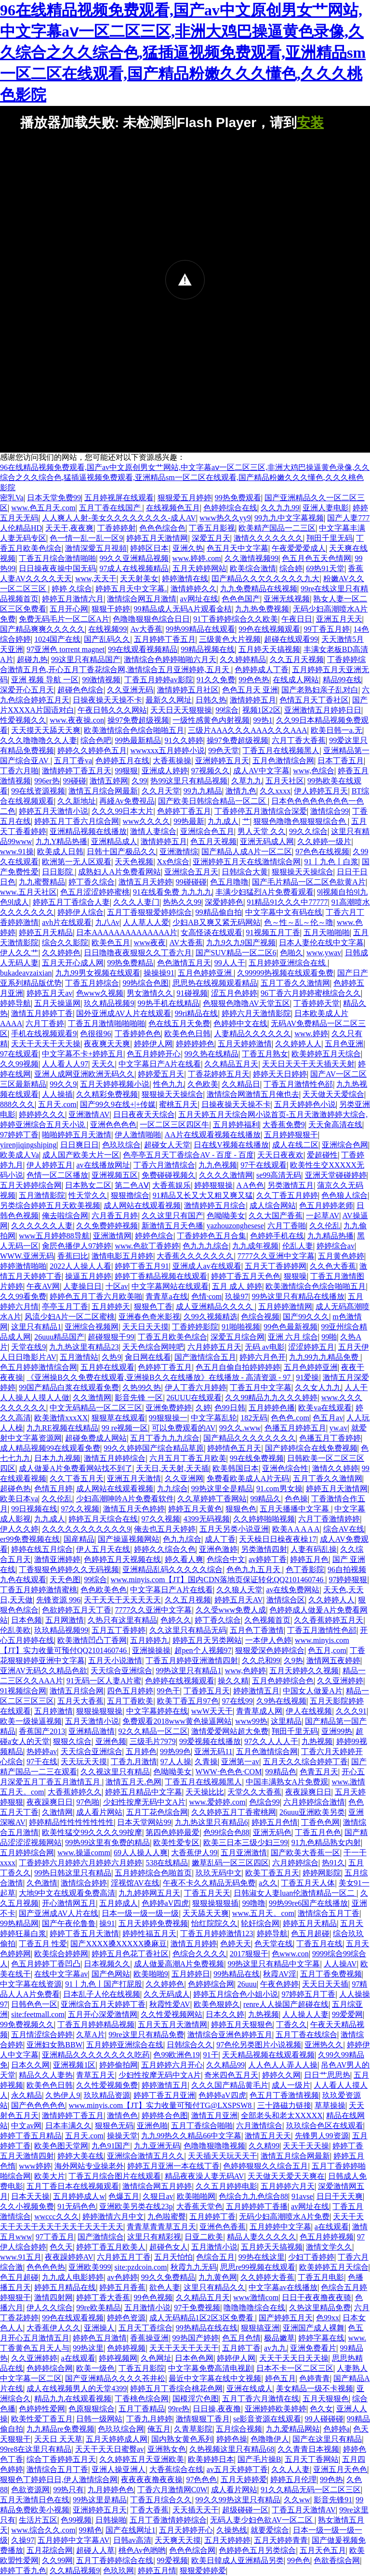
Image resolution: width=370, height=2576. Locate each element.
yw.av (339, 1428)
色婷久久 (175, 1620)
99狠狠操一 (168, 1418)
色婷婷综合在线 (230, 508)
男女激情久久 (150, 993)
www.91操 (17, 851)
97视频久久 (210, 771)
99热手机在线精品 (168, 1003)
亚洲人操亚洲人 (118, 2469)
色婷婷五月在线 (122, 760)
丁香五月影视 (212, 528)
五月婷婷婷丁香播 (257, 2206)
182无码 (253, 1418)
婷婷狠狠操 (213, 1185)
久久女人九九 (318, 1387)
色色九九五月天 (254, 1569)
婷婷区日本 (149, 548)
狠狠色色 (240, 1509)
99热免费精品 (130, 963)
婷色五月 (280, 2378)
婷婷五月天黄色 (195, 1509)
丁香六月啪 (19, 771)
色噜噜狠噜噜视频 (214, 2146)
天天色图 (65, 1579)
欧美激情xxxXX (61, 1418)
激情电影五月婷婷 (122, 1256)
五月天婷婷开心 (186, 2530)
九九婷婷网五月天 (149, 1893)
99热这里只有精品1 (188, 1670)
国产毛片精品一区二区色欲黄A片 (309, 882)
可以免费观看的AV (184, 1428)
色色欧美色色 (103, 1590)
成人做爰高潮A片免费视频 (179, 1964)
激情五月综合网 (77, 1691)
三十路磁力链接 (284, 2105)
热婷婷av (41, 1751)
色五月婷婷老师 (326, 1205)
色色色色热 (45, 2267)
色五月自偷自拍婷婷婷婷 (238, 1367)
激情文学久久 (329, 2247)
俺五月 (159, 2429)
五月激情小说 (214, 2247)
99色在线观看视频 (73, 2318)
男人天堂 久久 (262, 831)
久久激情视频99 (251, 558)
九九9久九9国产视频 (241, 942)
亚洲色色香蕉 (222, 2227)
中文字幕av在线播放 (283, 2287)
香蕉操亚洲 (149, 2338)
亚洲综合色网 (345, 1145)
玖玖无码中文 (219, 1873)
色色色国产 (241, 599)
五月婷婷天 (111, 1306)
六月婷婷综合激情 (314, 1802)
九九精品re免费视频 (60, 2429)
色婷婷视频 (126, 2348)
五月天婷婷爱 (244, 2479)
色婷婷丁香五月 (184, 811)
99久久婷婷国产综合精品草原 (154, 1448)
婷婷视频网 (118, 2358)
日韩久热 (211, 700)
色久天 (61, 2247)
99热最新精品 (138, 740)
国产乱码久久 (107, 639)
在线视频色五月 (173, 508)
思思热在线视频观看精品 (214, 983)
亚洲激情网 (112, 1236)
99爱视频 (172, 2560)
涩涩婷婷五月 (311, 1347)
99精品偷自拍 (219, 912)
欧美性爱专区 (176, 1842)
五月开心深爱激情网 (102, 2014)
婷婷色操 (231, 2439)
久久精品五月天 (231, 1064)
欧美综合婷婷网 (61, 1954)
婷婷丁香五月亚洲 (164, 2095)
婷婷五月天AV (238, 1600)
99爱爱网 (347, 2014)
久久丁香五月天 (77, 1478)
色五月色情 (241, 2338)
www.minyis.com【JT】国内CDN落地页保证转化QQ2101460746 (218, 1579)
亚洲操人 (99, 2328)
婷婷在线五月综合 (42, 1549)
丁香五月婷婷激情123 (216, 1933)
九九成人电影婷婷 (73, 2277)
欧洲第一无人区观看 (76, 862)
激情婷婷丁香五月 (73, 2115)
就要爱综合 (270, 2530)
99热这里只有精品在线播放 (298, 1296)
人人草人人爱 (146, 922)
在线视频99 (107, 629)
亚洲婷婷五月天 (222, 760)
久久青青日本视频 (308, 2449)
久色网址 (156, 2358)
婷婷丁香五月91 (142, 1266)
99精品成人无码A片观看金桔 (183, 609)
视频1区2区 (261, 710)
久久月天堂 (161, 791)
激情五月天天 (268, 2136)
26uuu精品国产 (59, 1337)
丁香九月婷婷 (149, 2419)
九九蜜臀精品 (42, 882)
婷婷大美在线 (80, 2156)
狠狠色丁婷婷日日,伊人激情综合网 (59, 2479)
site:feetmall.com (38, 2014)
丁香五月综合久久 (161, 2500)
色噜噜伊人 (270, 2439)
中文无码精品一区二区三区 (96, 1408)
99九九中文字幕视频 (289, 518)
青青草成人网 (259, 1711)
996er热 (46, 781)
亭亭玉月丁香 (65, 1306)
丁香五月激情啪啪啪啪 (106, 1023)
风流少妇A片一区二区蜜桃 (70, 1317)
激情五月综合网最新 (103, 791)
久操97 (22, 2540)
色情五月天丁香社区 (314, 700)
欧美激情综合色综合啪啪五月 (134, 730)
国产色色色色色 (38, 2105)
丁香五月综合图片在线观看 (114, 2176)
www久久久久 (146, 821)
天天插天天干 (195, 2510)
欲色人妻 (164, 2287)
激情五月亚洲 (214, 2115)
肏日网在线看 (148, 1357)
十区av (117, 1286)
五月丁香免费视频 (331, 1974)
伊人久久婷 (19, 1529)
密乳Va (12, 498)
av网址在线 (199, 599)
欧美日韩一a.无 (336, 730)
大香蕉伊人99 (194, 1852)
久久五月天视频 (297, 659)
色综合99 (264, 1802)
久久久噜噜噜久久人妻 (38, 740)
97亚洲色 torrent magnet (65, 649)
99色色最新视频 (290, 1327)
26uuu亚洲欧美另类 (312, 1812)
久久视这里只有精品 (115, 1772)
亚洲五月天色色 (340, 2469)
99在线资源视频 (38, 791)
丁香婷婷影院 (195, 1327)
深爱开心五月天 (27, 690)
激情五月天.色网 (133, 1782)
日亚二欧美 (204, 2237)
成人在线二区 (295, 1145)
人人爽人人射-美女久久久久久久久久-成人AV (119, 518)
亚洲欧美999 (89, 2267)
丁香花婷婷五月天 (219, 1074)
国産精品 (79, 1539)
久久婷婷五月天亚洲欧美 (141, 2459)
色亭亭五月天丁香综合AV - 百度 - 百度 (188, 1155)
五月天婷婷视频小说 (114, 1084)
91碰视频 (192, 993)
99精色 (90, 2530)
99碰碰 (74, 781)
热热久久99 (182, 902)
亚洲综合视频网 (92, 1327)
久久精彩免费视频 (107, 1094)
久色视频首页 (267, 1620)
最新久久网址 (168, 700)
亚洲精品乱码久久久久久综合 (172, 1569)
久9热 (293, 1660)
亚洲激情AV (88, 1114)
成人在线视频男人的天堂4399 (76, 2388)
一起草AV (322, 1215)
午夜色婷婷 (279, 1984)
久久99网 (57, 2560)
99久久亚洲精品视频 (134, 558)
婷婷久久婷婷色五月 (92, 750)
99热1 (263, 720)
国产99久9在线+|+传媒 (118, 1104)
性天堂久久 (87, 1195)
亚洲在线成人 (249, 2388)
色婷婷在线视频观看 (179, 1681)
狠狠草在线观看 (118, 1418)
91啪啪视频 (241, 1327)
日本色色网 (194, 2358)
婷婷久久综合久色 (165, 1549)
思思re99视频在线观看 (257, 2267)
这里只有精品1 (36, 1327)
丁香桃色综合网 (142, 2398)
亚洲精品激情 (91, 1731)
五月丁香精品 (142, 2409)
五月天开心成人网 (73, 963)
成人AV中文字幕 (261, 771)
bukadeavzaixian (26, 973)
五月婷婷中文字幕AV (73, 2540)
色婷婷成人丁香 (262, 669)
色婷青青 (314, 2378)
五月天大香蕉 (80, 1701)
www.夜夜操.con (77, 720)
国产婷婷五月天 (286, 2318)
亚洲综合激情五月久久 (145, 2156)
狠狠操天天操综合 (302, 872)
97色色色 (201, 2479)
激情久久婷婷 (335, 1468)
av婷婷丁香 (268, 1559)
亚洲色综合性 (285, 1468)
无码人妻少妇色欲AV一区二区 (262, 2520)
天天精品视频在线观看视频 (268, 2055)
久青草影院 (193, 2429)
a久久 (268, 1883)
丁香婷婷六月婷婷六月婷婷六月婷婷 (80, 1863)
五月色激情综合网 (283, 760)
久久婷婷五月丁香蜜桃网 (233, 1812)
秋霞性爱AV (169, 2004)
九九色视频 (217, 1165)
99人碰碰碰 (324, 2419)
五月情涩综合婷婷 (42, 2034)
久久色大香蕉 (333, 1266)
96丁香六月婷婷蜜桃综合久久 (311, 993)
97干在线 (41, 1761)
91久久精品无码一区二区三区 (311, 2489)
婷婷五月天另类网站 (207, 1640)
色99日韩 (229, 1408)
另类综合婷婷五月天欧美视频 (50, 1205)
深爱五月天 (211, 538)
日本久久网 (30, 2065)
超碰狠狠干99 (111, 1337)
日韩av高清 (132, 2540)
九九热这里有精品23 (84, 1347)
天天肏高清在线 (335, 1124)
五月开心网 (69, 609)
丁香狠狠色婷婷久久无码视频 (69, 1569)
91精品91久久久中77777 (287, 902)
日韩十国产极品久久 (121, 851)
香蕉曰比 (72, 1256)
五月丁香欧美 (130, 1701)
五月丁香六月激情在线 (260, 2398)
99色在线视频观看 (269, 629)
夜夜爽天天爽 (107, 1044)
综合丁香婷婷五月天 (61, 2459)
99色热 (331, 2479)
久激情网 (57, 1812)
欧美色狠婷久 (217, 2004)
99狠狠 (126, 771)
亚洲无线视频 (287, 599)
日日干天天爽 (340, 2196)
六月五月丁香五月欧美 (187, 1458)
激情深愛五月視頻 (96, 548)
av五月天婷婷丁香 (237, 2469)
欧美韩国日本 (235, 1468)
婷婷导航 (15, 1003)
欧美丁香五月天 (272, 1873)
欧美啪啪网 (196, 2196)
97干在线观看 (263, 1165)
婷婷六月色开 (262, 1357)
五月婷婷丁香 (212, 2216)
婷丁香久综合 (91, 882)
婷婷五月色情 (274, 1822)
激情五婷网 (109, 781)
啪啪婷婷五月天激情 (76, 1135)
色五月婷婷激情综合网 (38, 1367)
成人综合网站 (273, 1205)
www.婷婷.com (196, 558)
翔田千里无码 (329, 538)
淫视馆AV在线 (135, 1883)
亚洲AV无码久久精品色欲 (43, 1670)
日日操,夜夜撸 (217, 2409)
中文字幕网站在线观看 (170, 1286)
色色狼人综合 (344, 1195)
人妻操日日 (82, 1286)
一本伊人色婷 (268, 1640)
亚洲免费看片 (313, 2348)
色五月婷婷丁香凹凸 (45, 1964)
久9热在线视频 (281, 1701)
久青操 (206, 1761)
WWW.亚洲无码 (27, 1256)
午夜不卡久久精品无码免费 (209, 1883)
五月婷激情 (53, 1711)
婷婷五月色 (309, 1559)
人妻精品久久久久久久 (252, 1033)
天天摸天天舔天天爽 (45, 730)
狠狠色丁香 (153, 1306)
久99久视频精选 (211, 1317)
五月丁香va (73, 760)
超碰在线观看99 (291, 639)
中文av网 (26, 2125)
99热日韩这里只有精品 (72, 1873)
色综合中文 (226, 1559)
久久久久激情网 (226, 1175)
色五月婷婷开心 (154, 1054)
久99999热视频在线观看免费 (285, 973)
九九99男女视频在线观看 (97, 973)
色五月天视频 (213, 841)
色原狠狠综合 (91, 2409)
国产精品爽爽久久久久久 (42, 629)
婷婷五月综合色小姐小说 (235, 1994)
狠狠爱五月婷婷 (184, 498)
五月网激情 (64, 1620)
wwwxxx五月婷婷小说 (167, 750)
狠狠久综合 (72, 1741)
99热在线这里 (261, 2257)
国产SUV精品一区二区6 (236, 953)
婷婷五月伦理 (293, 2479)
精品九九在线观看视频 (72, 2398)
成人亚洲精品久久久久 (215, 1306)
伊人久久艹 (19, 953)
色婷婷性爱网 (42, 2409)
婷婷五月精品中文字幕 (143, 1792)
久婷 (203, 1408)
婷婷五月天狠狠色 (242, 2024)
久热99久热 (141, 1387)
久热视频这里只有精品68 (231, 2449)
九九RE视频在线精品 (62, 1428)
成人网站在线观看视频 (142, 1205)
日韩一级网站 (99, 2419)
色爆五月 (123, 2196)
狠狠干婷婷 (111, 609)
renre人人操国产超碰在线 (286, 2004)
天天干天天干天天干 (184, 2348)
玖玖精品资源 (107, 2095)
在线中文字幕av (61, 1974)
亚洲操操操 (151, 1650)
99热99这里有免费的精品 (107, 1842)
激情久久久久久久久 (268, 538)
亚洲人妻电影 (326, 508)
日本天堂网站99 (144, 1822)
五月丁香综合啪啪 (202, 2125)
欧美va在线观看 (325, 1408)
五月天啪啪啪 (327, 932)
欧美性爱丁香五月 (42, 2419)
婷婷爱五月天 (161, 1074)
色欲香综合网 (337, 2560)
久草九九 (246, 781)
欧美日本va (19, 1499)
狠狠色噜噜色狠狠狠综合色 (300, 821)
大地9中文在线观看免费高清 (67, 1893)
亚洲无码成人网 (267, 841)
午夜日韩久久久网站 (112, 710)
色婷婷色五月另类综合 (257, 2550)
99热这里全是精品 (222, 1488)
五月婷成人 (118, 1903)
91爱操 (307, 1377)
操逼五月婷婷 (88, 1276)
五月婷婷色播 (272, 1408)
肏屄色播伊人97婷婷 (76, 1246)
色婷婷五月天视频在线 (122, 1559)
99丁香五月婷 (327, 629)
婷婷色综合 (154, 1236)
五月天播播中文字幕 (295, 1509)
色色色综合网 (192, 2550)
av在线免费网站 (292, 1590)
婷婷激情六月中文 (113, 2216)
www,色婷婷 (245, 1670)
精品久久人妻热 (46, 2075)
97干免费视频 (197, 2307)
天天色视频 (134, 862)
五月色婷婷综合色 (283, 1681)
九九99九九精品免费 (324, 1357)
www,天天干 (96, 578)
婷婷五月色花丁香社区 (130, 1954)
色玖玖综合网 (121, 2429)
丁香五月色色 (318, 1832)
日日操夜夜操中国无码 (57, 568)
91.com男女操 (279, 1488)
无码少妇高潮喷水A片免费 (284, 2216)
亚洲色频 (110, 1741)
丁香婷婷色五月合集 (211, 1236)
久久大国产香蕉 (276, 1215)
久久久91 (351, 1711)
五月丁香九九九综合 (164, 1438)
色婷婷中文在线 (240, 1023)
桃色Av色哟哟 (142, 2550)
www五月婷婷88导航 (54, 1236)
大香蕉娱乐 (171, 1185)
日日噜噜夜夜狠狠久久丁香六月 (138, 953)
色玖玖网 (118, 2570)
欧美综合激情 (253, 568)
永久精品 (26, 2095)
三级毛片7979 (153, 1741)
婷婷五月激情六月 (73, 599)
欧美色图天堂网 (61, 2146)
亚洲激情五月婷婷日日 (322, 710)
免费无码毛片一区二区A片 (64, 619)
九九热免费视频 (262, 609)
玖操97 (236, 1296)
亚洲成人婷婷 (165, 771)
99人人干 (229, 963)
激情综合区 (285, 1600)
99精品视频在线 (208, 649)
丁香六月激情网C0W (172, 2489)
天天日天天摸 (145, 1327)
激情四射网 (53, 2297)
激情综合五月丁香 (328, 1913)
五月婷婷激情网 (285, 1306)
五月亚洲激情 (244, 1852)
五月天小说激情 (115, 1660)
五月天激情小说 (92, 1721)
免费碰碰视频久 (169, 1175)
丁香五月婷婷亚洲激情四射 (191, 1660)
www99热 (251, 1721)
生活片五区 (38, 2520)
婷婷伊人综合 (80, 912)
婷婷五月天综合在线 (103, 1519)
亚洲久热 (187, 548)
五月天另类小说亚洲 (234, 1529)
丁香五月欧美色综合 (172, 1337)
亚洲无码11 (213, 1751)
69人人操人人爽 (141, 1852)
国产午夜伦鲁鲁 (69, 1923)
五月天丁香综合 (145, 2328)
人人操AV (340, 1964)
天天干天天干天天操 (45, 1044)
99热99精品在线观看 (200, 629)
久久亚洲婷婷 (340, 1681)
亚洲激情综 (178, 851)
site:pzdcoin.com (141, 2267)
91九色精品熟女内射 (326, 1842)
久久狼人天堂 (239, 1590)
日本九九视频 (57, 1458)
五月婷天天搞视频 (269, 649)
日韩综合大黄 (245, 872)
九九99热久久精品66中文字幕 (191, 2136)
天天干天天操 (306, 2146)
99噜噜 (253, 1903)
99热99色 (175, 1751)
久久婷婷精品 (243, 659)
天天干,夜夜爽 (69, 528)
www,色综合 (313, 771)
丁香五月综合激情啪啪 (57, 558)
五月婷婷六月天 (288, 2186)
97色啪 (87, 1802)
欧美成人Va (19, 1155)
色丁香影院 (305, 1569)
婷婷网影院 (322, 1873)
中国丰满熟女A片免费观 (287, 1782)
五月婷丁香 (241, 2348)
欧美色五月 (111, 942)
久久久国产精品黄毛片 (229, 2085)
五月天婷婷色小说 (305, 1104)
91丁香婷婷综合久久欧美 (235, 619)
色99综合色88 (226, 1832)
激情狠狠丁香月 (203, 2419)
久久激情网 (92, 1397)
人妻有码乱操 (314, 1549)
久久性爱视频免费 (107, 2085)
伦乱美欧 (15, 1630)
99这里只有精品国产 (85, 659)
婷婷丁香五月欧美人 (110, 2247)
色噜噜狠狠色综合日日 (151, 619)
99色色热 (253, 680)
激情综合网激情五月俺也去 (253, 1094)
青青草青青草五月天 (161, 2227)
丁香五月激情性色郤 (298, 1084)
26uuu (247, 1984)
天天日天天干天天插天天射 (308, 1064)
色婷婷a (336, 2429)
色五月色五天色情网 (316, 558)
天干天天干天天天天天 (122, 1600)
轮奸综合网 (260, 1923)
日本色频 (26, 1620)
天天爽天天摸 (178, 2540)
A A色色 (250, 1185)
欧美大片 (49, 2176)
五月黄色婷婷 (341, 1256)
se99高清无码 (278, 1175)
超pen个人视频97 (203, 1650)
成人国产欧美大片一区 (80, 1155)
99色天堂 (223, 750)
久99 (139, 781)
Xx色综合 (173, 862)
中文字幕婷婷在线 (157, 1711)
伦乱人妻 (297, 1246)
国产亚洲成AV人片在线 (58, 1913)
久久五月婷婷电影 (226, 2186)
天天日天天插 (325, 1984)
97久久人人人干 (271, 1741)
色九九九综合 (206, 1246)
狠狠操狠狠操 (99, 1711)
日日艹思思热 (327, 2075)
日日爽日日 (79, 1145)
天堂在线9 (28, 1347)
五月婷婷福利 (236, 1124)
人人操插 (57, 1094)
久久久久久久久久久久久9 (86, 1529)
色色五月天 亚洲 (250, 690)
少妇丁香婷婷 (311, 2257)
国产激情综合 (101, 2237)
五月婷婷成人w (79, 2196)
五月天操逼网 (57, 1003)
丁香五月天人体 (308, 1883)
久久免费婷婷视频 (107, 1226)
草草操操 (330, 2105)
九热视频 (317, 1741)
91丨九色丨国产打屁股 (103, 1984)
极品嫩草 (279, 2338)
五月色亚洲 (344, 1044)
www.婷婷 (311, 1033)
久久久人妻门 (136, 902)
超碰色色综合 (80, 690)
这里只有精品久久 (214, 2287)
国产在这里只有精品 (327, 2439)
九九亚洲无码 (157, 2146)
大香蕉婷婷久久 (75, 1792)
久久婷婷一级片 (324, 841)
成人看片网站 (99, 1812)
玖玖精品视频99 (61, 1630)
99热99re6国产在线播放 (308, 1903)
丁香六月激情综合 (164, 1165)
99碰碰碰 (191, 882)
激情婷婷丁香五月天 (76, 771)
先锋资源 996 (58, 1600)
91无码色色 (76, 2206)
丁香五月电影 (321, 2277)
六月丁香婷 (45, 1023)
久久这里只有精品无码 (187, 1630)
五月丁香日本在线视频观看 (72, 2186)
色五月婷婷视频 (327, 2237)
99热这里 (88, 2348)
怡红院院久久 (214, 1923)
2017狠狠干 (249, 1954)
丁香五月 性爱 (43, 1943)
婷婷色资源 (126, 2318)
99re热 (178, 2409)
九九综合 (172, 1488)
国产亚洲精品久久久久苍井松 (115, 2378)
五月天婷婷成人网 (116, 2439)
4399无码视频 (207, 1519)
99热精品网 (19, 1923)
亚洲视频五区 (115, 1175)
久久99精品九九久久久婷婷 (271, 1397)
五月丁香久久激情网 (295, 983)
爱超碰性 (322, 1155)
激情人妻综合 (153, 831)
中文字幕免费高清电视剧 (210, 2368)
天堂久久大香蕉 (254, 1792)
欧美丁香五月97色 (188, 1701)
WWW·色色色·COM (229, 1772)
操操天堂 (122, 2136)
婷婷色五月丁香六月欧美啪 (96, 1296)
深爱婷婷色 (224, 902)
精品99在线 (342, 680)
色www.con (290, 1954)
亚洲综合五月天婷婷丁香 (103, 2004)
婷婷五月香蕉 (122, 2287)
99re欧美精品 (98, 2307)
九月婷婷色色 (111, 2489)
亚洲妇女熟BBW (54, 2045)
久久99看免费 (23, 1296)
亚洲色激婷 (218, 1549)
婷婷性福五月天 (149, 1933)
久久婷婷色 (61, 953)
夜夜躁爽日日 (308, 1792)
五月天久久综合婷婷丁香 (305, 1761)
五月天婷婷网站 (199, 568)
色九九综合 (182, 1539)
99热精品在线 (236, 1974)
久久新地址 (76, 801)
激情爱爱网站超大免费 (229, 1731)
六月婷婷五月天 (214, 1347)
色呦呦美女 (226, 1215)
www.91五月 (20, 2257)
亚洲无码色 (272, 1832)
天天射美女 (139, 578)
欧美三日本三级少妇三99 (245, 1842)
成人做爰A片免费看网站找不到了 (75, 1468)
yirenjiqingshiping (28, 1145)
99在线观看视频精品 (142, 649)
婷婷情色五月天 (234, 1448)
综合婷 (291, 568)
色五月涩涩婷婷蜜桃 (95, 892)
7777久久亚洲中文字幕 (276, 1256)
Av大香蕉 (146, 629)
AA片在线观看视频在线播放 (213, 1135)
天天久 (103, 1064)
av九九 (275, 2348)
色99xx (327, 2318)
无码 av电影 (265, 1347)
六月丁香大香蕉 (299, 740)
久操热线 (231, 2530)
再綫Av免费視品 (126, 801)
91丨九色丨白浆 (331, 862)
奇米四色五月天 (231, 2075)
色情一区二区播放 (57, 1175)
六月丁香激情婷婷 (329, 1519)
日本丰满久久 (68, 2125)
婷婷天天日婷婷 (280, 1074)
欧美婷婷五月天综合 (326, 1054)
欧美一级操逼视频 (31, 1721)
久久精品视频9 (75, 2570)
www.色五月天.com (43, 508)
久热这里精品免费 (320, 2307)
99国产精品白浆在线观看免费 (69, 1387)
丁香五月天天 (207, 1893)
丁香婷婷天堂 (316, 1003)
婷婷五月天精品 (46, 932)
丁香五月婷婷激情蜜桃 (38, 1590)
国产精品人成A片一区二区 (246, 851)
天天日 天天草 (58, 2439)
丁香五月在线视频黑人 (280, 750)
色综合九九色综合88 (253, 2196)
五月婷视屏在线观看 (119, 498)
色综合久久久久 (199, 1954)
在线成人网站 (296, 680)
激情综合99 (329, 811)
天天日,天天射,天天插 (172, 1468)
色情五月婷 (53, 1488)
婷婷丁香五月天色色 (245, 1276)
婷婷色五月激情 (100, 2338)
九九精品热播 (330, 1236)
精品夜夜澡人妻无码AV (204, 2176)
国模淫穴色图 (195, 2398)
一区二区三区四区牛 (174, 1124)
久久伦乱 (324, 1226)
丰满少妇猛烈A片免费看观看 (264, 892)
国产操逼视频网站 (128, 1539)
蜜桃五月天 (178, 1104)
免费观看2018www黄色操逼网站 (177, 1721)
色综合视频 (260, 1317)
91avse (302, 2196)
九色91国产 (111, 2146)
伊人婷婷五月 (49, 1165)
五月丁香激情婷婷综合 (168, 2520)
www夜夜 (150, 942)
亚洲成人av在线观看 (206, 1266)
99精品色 (280, 1772)
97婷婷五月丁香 (308, 1994)
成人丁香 (220, 1539)
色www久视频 (100, 993)
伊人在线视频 (309, 1711)
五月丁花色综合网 (157, 1812)
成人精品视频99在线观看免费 (50, 1448)
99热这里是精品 (100, 2500)
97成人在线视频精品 (134, 568)
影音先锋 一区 (139, 1397)
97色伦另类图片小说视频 (258, 2045)
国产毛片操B (259, 2459)
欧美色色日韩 (187, 1033)
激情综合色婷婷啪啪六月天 (170, 659)
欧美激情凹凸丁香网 (92, 1640)
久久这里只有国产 (172, 1215)
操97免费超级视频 (138, 720)
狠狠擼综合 (130, 1195)
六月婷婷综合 (295, 1863)
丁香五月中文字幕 (260, 1387)
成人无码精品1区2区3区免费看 (202, 2318)
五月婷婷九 (149, 1640)
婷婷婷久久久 (42, 1114)
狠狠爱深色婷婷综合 (269, 1650)
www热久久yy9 (225, 518)
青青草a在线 (166, 1296)
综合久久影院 (65, 942)
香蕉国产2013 (42, 1731)
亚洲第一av (240, 1761)
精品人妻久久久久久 (261, 2237)
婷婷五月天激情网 (157, 538)
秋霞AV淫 (279, 1974)
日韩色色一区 (34, 2004)
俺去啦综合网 (65, 1215)
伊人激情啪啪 (138, 1135)
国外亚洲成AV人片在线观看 (123, 1013)
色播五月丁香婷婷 (330, 1438)
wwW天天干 (212, 1711)
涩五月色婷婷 (234, 993)
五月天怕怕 (173, 2257)
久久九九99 (280, 508)
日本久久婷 (225, 2014)
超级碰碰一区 (245, 2510)
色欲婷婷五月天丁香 (76, 1610)
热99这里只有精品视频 (188, 781)
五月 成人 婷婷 (237, 1286)
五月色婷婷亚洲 (206, 973)
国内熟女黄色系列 (182, 2439)
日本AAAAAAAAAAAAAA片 (126, 932)
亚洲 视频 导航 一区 (45, 680)
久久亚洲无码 (130, 690)
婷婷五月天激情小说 (53, 811)
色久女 (321, 2409)
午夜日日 (296, 619)
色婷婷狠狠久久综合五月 (265, 2166)
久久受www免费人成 (231, 1610)
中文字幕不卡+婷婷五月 (82, 1054)
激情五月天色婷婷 (134, 1509)
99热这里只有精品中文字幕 (273, 1964)
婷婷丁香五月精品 (31, 2136)
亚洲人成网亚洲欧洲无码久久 (84, 1074)
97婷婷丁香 (19, 1135)
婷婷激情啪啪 (23, 1266)
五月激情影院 (42, 1195)
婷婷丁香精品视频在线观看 (161, 1276)
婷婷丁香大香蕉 (103, 2297)
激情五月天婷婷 (145, 882)
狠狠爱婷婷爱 (203, 2570)
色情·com (206, 1296)
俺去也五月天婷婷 (165, 1529)
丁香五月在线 (319, 1943)
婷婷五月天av (49, 993)
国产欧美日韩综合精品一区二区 (213, 801)
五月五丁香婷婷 (118, 1630)
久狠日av (158, 2196)
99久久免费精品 (168, 2277)
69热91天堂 (325, 568)
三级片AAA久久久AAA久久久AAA (247, 730)
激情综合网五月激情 (141, 599)
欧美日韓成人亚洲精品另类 (237, 2560)
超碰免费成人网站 (96, 1438)
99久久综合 (308, 831)
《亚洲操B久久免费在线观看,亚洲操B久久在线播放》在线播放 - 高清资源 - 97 (159, 1377)
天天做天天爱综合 (333, 1094)
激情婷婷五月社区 (188, 690)
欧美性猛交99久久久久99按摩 (92, 1832)
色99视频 (76, 2520)
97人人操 (175, 1761)
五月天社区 (284, 781)
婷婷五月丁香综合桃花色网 (176, 2388)
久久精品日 (241, 1084)
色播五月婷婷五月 (295, 1428)
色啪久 (291, 953)
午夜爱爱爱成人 (299, 548)
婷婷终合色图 (165, 2115)
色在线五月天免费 (179, 1023)
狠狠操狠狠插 (215, 1903)
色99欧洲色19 (176, 2055)
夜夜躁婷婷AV (69, 2257)
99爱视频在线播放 (210, 1741)
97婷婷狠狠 (348, 1579)
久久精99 (264, 2146)
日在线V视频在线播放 (231, 1145)
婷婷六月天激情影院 (256, 1013)
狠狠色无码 (114, 2125)
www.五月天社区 (28, 892)
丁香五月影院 (142, 2368)
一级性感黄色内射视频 (211, 720)
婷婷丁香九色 (23, 2570)
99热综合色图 (145, 983)
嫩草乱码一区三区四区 (230, 1863)
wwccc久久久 (56, 2216)
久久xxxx (275, 791)
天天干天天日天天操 (294, 2358)
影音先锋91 (333, 2500)
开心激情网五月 (69, 1903)
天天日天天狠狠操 (181, 710)
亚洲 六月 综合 (293, 1337)
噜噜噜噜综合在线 (254, 2307)
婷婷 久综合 (72, 589)
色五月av (328, 1418)
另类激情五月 (290, 1185)
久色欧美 (202, 1084)
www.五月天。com (263, 1913)
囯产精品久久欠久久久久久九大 (265, 578)
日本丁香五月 (340, 760)
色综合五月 (215, 2257)
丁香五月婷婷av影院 (158, 680)
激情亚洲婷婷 (57, 1559)
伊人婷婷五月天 (321, 791)
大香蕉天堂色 (199, 2206)
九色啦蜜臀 (166, 2216)
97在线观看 (19, 1054)
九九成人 (223, 821)
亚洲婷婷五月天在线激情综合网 (247, 862)
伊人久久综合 (49, 2307)
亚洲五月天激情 (134, 1478)
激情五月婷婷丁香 (42, 1013)
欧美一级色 (95, 2368)
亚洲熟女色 (166, 2449)
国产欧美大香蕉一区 (305, 1852)
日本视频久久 (107, 1964)
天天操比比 (204, 1792)
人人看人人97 (65, 1064)
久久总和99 (261, 1660)
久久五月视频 (188, 1600)
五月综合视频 (239, 2429)
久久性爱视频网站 (171, 2014)
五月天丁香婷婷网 (275, 1266)
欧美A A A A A (296, 1529)
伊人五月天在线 (103, 1549)
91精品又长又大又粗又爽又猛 (203, 1195)
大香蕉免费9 (284, 1124)
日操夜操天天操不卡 (107, 700)
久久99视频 (19, 1064)
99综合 (226, 710)
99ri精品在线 (196, 1013)
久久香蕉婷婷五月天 (328, 1620)
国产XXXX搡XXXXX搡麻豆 (118, 1943)
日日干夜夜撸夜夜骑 (316, 2297)
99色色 (298, 2560)
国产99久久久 (306, 1317)
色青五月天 (319, 1772)
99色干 (168, 1691)
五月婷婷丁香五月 (165, 639)
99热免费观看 (238, 498)
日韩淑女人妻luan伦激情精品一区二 (295, 1893)
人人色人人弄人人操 (282, 2065)
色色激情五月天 (184, 963)
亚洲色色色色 (113, 1124)
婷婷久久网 (281, 2075)
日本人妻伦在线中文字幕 (321, 942)
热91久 (333, 1863)
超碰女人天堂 (167, 1145)
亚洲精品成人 (114, 841)
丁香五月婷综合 (92, 983)
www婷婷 (35, 2166)
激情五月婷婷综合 (114, 1458)
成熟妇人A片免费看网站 (119, 872)
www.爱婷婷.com (217, 1802)
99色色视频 (153, 2297)
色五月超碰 (310, 1933)
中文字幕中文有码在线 (283, 912)
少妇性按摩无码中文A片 (144, 1802)
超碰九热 (32, 659)
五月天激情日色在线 (34, 2500)
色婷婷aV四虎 (165, 1903)
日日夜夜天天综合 (144, 1114)
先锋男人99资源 (322, 2136)
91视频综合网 (23, 1691)
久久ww (297, 2500)
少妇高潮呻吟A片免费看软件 (125, 1499)
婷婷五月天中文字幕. (131, 589)
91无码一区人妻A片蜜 (104, 1681)
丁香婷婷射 (116, 528)
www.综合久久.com (43, 2530)
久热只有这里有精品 (122, 1620)
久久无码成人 (167, 1994)
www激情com (255, 2297)
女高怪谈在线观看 (211, 932)
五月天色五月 (323, 2550)
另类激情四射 (264, 1549)
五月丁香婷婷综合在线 (114, 2560)
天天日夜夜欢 (280, 1155)
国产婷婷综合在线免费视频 (311, 1448)
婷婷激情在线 (185, 578)
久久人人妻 (290, 2469)
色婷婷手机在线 (277, 1236)
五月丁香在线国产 (111, 508)
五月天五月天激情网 (172, 2024)
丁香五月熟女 (265, 1054)
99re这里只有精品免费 (146, 2034)
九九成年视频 (255, 1246)
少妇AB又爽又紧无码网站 (216, 922)
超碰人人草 (95, 2550)
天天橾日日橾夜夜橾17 (277, 1539)
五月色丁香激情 (257, 1630)
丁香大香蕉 (149, 2510)
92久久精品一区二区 (153, 1731)
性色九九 (168, 1084)
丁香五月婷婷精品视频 (95, 2024)
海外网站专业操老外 (89, 2166)
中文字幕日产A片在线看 (160, 1064)
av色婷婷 (122, 2277)
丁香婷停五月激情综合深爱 (260, 811)
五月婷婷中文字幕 (280, 2227)
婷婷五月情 (157, 2570)
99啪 (329, 1337)
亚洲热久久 (323, 2045)
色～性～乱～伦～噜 (298, 922)
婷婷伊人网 (153, 1044)
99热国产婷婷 (195, 2338)
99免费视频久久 (27, 2024)
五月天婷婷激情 (245, 1044)
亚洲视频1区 (74, 2065)
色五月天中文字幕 (237, 548)
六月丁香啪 (286, 1226)
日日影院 (58, 872)
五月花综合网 (49, 2550)
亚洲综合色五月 (207, 831)
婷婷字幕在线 (321, 2338)
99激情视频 (101, 680)
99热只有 (68, 2489)
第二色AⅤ (132, 1185)
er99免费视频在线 (30, 1539)
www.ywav (323, 953)
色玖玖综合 (121, 1145)
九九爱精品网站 (293, 2429)
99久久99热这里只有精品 (238, 2500)
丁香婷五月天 (207, 1691)
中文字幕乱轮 (214, 1418)
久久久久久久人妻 (42, 1226)
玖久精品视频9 (109, 1003)
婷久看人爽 (184, 1559)
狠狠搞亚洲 (260, 2328)
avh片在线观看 (67, 922)
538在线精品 (166, 1863)
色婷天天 (235, 1943)
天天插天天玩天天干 (222, 2156)
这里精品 (286, 1721)
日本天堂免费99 (54, 498)
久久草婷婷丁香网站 (212, 1499)
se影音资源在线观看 (267, 2419)
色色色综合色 (162, 528)
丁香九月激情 (134, 1761)
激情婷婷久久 (194, 589)
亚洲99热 (336, 1731)
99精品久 (265, 1499)
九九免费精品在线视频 (258, 589)
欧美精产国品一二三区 (277, 528)
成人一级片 (291, 2085)
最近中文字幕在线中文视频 (215, 2378)
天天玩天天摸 (84, 1761)
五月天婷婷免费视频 (153, 1923)
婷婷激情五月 (256, 1691)
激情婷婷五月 (253, 700)
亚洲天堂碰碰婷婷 (336, 1175)
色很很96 (95, 1033)
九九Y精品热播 (62, 841)
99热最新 (188, 821)
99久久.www (240, 1428)
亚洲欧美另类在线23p (135, 2206)
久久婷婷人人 (298, 1044)
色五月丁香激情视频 (284, 2095)
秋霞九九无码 (194, 2267)
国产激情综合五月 (205, 1357)
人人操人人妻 (305, 2014)
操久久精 (233, 1681)
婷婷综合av (336, 1246)
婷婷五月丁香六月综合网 (76, 821)
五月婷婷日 (191, 1974)
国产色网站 (111, 1974)
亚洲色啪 (152, 2125)
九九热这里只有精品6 (211, 1822)
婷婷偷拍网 (118, 2065)
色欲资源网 (30, 2489)
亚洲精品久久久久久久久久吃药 (96, 2055)
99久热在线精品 (211, 1054)
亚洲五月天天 (339, 619)
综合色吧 (95, 740)
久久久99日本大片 (122, 811)
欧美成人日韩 (60, 851)
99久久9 (63, 1084)
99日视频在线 (34, 1509)
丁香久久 (291, 2024)
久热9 (111, 1357)
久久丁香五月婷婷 (287, 1195)
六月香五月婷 (115, 1215)
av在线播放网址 (103, 1165)
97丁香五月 (55, 2237)
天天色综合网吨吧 (153, 1347)
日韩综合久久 (190, 2045)
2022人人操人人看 (80, 1266)
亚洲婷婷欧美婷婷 (275, 2409)
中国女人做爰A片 (313, 1691)
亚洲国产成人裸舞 (313, 2328)
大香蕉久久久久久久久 (195, 1256)
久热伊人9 (62, 2095)
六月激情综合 (259, 2125)
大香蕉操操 (172, 760)
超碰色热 (15, 1488)
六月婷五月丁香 (124, 2257)
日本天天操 (30, 2196)
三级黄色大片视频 (230, 639)
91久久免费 (216, 680)
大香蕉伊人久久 (53, 2328)
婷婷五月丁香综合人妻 (71, 902)
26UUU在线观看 (194, 1397)
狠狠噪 (295, 1276)
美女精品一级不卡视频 (314, 2388)
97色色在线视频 (322, 851)
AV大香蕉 (185, 942)
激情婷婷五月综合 (215, 1205)
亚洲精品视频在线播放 (88, 831)
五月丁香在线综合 (306, 2034)
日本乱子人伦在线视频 (101, 1994)
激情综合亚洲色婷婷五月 (229, 2034)
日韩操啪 (110, 2520)
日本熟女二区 (88, 1185)
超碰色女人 (168, 2247)
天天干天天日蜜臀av (109, 2449)
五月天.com (57, 1104)
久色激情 (41, 1883)
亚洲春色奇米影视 (149, 1317)
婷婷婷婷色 (195, 1044)
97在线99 (237, 1701)
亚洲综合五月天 (191, 872)
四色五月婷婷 (130, 1691)
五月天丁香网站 (312, 2459)
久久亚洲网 (184, 1478)
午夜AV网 (43, 1286)
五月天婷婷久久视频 (304, 1670)
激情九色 (240, 791)
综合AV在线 (343, 1529)
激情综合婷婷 (84, 1883)
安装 (310, 122)
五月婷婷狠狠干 (291, 1135)
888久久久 (17, 1104)
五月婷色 (141, 1751)
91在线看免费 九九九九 (172, 892)
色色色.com (290, 1418)
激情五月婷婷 (194, 1943)
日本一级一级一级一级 (140, 1913)
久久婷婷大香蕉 (267, 2277)
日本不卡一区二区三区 (294, 2368)
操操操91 (159, 973)
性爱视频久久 (23, 720)
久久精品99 (225, 2065)
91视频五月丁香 (273, 932)
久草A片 (90, 2034)
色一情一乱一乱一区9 (86, 538)
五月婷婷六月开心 (172, 2065)
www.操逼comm (83, 1852)
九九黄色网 (217, 2277)
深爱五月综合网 (237, 1337)
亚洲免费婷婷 (168, 1408)
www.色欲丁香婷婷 (147, 1246)
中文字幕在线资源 (31, 1984)
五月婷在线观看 (107, 1367)
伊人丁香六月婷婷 (195, 1387)
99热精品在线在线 (207, 2328)
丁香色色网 (320, 1822)
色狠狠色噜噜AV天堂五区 (246, 1003)
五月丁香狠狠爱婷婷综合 (149, 912)
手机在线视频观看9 (44, 1033)
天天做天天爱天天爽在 (286, 2176)
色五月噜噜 (229, 882)
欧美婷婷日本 (211, 2459)
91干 (211, 2055)
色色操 (296, 1499)
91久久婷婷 (184, 740)
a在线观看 (332, 2227)
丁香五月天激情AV (304, 2510)
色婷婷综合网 (211, 1984)
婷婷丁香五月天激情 (84, 1933)
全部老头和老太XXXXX (282, 2115)
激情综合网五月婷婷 (157, 2186)
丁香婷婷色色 (138, 1033)
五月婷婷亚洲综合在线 (288, 963)
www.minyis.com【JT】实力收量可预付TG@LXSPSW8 (160, 2105)
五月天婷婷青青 (281, 2540)
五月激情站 (79, 1357)
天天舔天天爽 (206, 1913)
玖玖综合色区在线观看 (324, 2125)
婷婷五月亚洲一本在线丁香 (173, 2166)
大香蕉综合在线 (176, 2469)
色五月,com (327, 1650)
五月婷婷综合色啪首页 (153, 1873)
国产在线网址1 (131, 2530)
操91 (107, 1923)
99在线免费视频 (257, 1458)
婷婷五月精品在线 (65, 2287)
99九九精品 (203, 791)
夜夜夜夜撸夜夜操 (152, 2479)
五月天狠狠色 (326, 2398)
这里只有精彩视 (154, 2237)
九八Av (107, 922)
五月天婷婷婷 (227, 2540)
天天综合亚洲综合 (121, 1670)
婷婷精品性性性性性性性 (71, 1822)
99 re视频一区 (125, 1428)
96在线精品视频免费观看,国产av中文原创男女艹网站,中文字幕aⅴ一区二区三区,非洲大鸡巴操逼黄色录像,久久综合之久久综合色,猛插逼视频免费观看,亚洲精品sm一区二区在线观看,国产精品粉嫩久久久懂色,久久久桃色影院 (183, 52)
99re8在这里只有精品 (35, 2449)
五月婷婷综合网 (27, 1852)
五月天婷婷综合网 (31, 1185)
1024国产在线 (57, 639)
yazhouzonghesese (235, 1226)
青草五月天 (95, 2075)
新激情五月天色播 (172, 1226)
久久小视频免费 (27, 2206)
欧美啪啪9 (150, 1974)
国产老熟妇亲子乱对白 (319, 690)
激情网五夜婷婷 (333, 1660)
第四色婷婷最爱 (172, 1832)
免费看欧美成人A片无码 (248, 1478)
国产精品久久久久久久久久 (249, 1438)
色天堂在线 (273, 1943)
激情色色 (122, 2115)
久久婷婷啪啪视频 (264, 1519)
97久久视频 (80, 1509)
